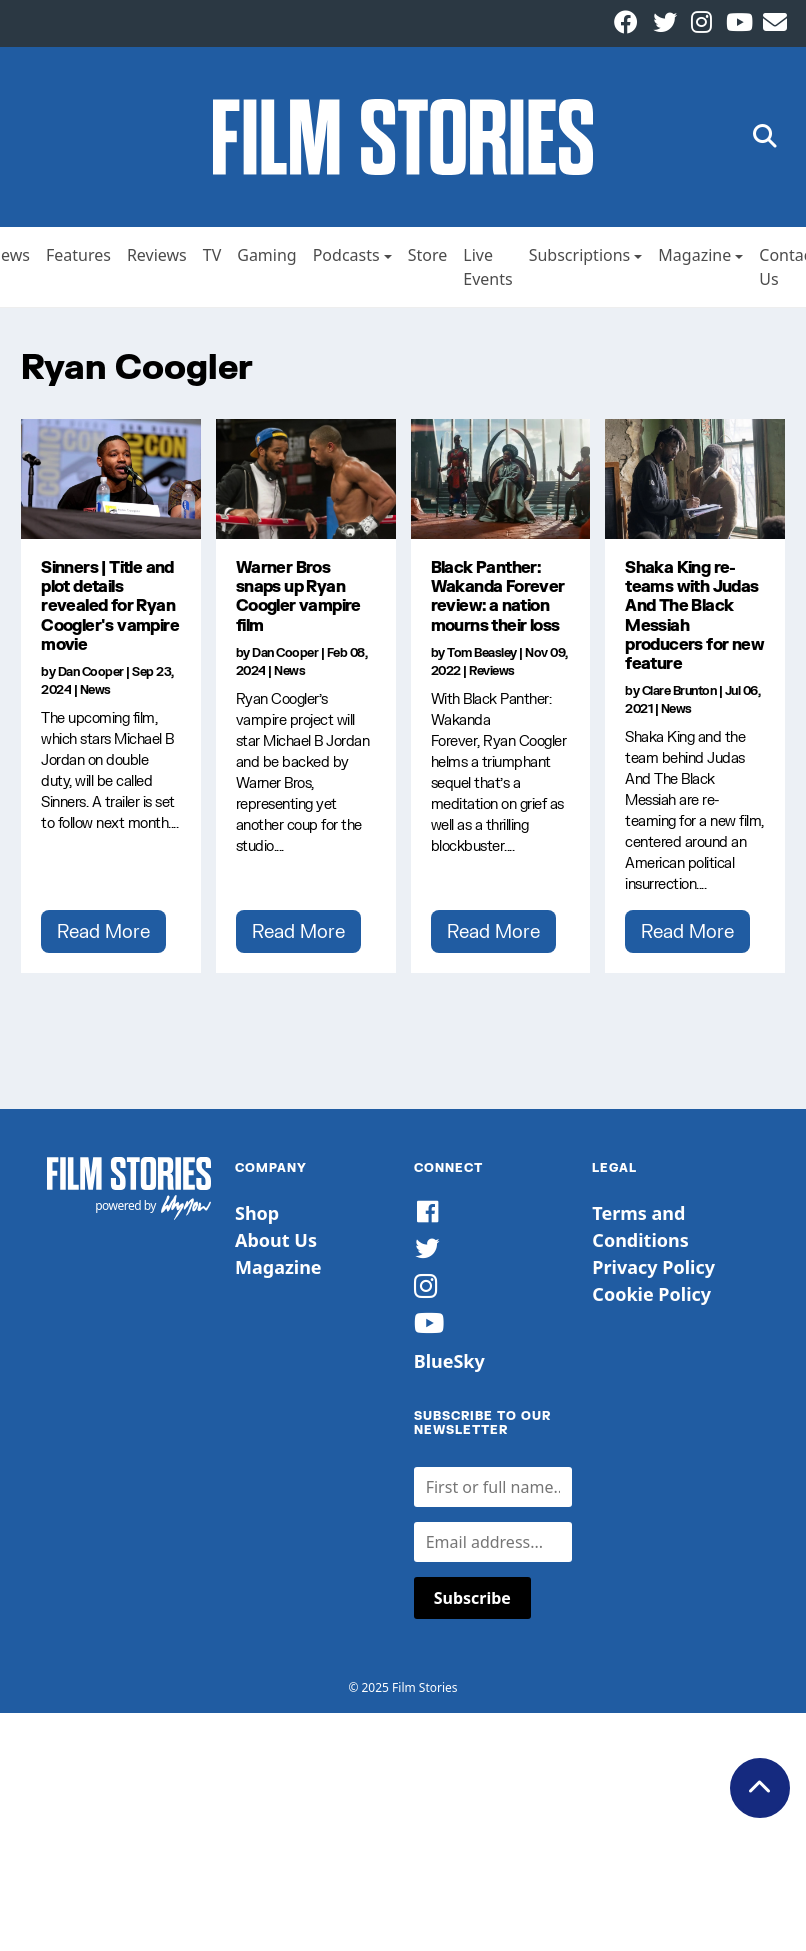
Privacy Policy (653, 1267)
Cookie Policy (651, 1294)
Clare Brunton (679, 690)
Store (428, 255)
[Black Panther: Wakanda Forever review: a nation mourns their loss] (501, 479)
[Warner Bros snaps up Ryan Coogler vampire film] (306, 479)
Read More (103, 931)
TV (212, 255)
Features (78, 255)
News (95, 689)
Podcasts (346, 255)
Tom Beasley (482, 652)
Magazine (694, 255)
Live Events (487, 267)
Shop (257, 1213)
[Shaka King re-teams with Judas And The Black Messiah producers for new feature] (695, 479)
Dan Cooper (91, 671)
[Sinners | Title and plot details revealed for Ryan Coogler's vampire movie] (111, 479)
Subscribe (472, 1598)
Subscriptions (580, 255)
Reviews (157, 255)
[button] (765, 137)
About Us (276, 1240)
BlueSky (449, 1361)
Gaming (266, 255)
